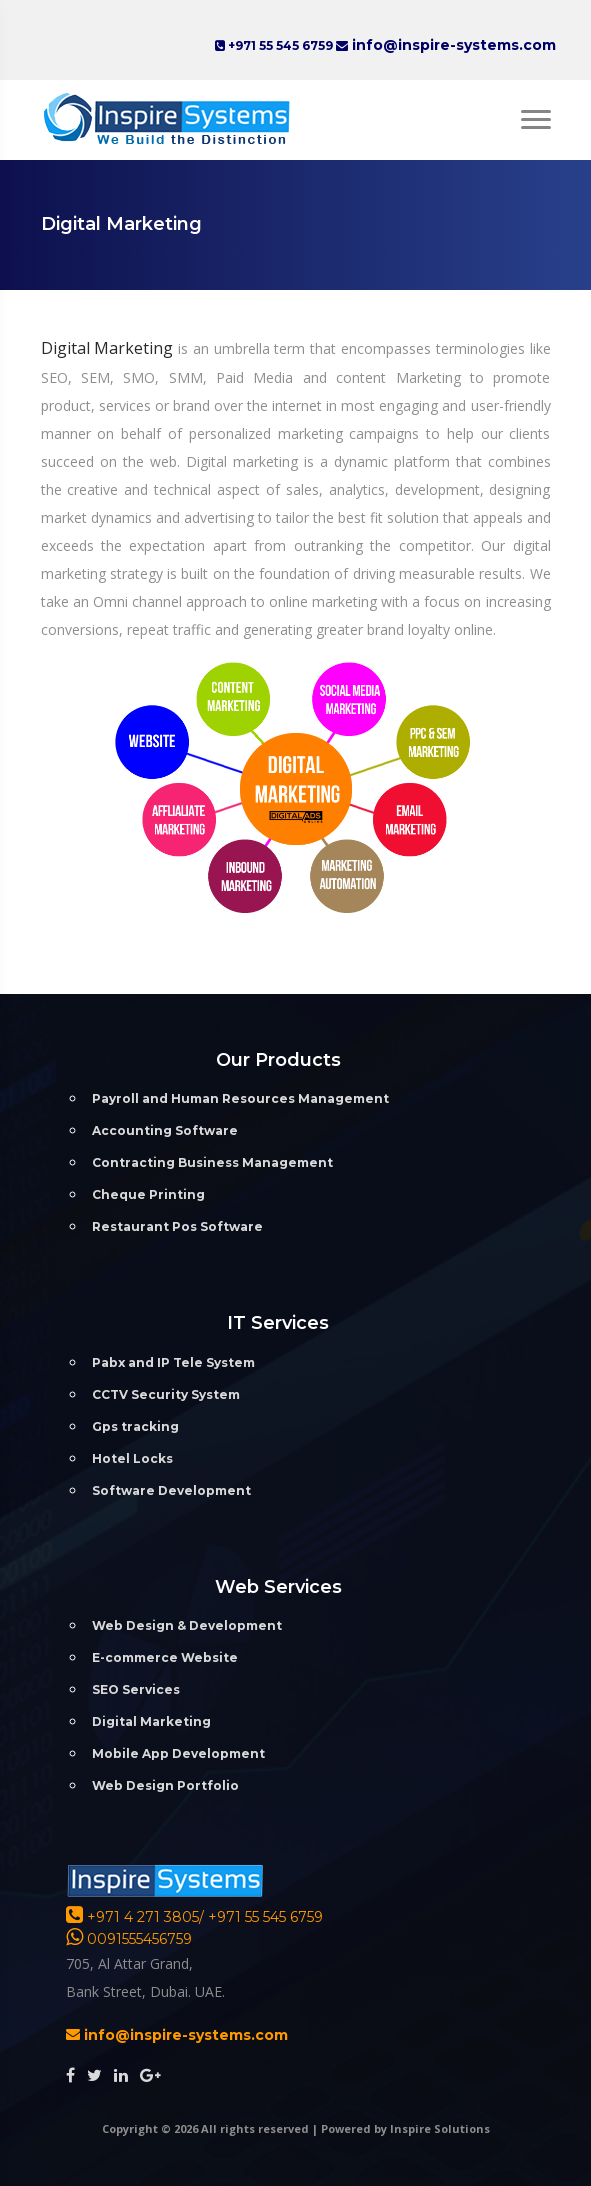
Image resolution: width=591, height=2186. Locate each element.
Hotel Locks (132, 1458)
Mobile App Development (178, 1753)
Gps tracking (135, 1426)
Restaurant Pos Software (177, 1226)
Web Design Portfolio (165, 1785)
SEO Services (136, 1689)
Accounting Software (165, 1130)
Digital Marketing (110, 348)
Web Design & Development (187, 1625)
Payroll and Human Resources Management (240, 1098)
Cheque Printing (148, 1194)
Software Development (171, 1490)
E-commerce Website (165, 1657)
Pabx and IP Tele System (173, 1362)
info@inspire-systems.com (452, 45)
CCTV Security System (166, 1394)
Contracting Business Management (212, 1162)
